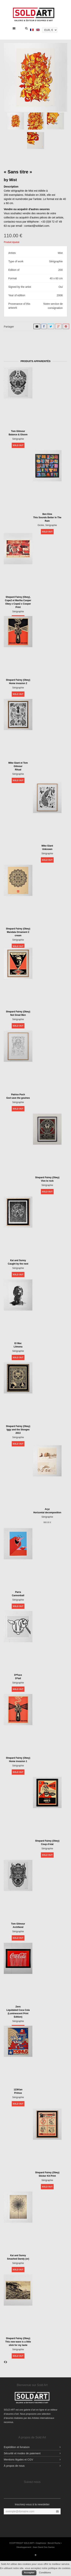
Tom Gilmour (18, 431)
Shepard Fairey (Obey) (18, 680)
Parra (18, 1592)
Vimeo (50, 2492)
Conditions (45, 2572)
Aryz (47, 1509)
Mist (13, 180)
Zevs (18, 2006)
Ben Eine (47, 514)
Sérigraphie (18, 439)
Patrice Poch (18, 1094)
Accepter (29, 2572)
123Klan (18, 2089)
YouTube (28, 2492)
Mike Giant (47, 845)
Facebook (14, 2492)
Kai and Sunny (18, 1260)
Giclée (41, 525)
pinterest (43, 2492)
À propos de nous (14, 2465)
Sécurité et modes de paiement (22, 2453)
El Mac (18, 1343)
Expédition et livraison (17, 2447)
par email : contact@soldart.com (30, 225)
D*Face (18, 1675)
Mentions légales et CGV (18, 2459)
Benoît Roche (54, 2543)
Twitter (36, 2492)
